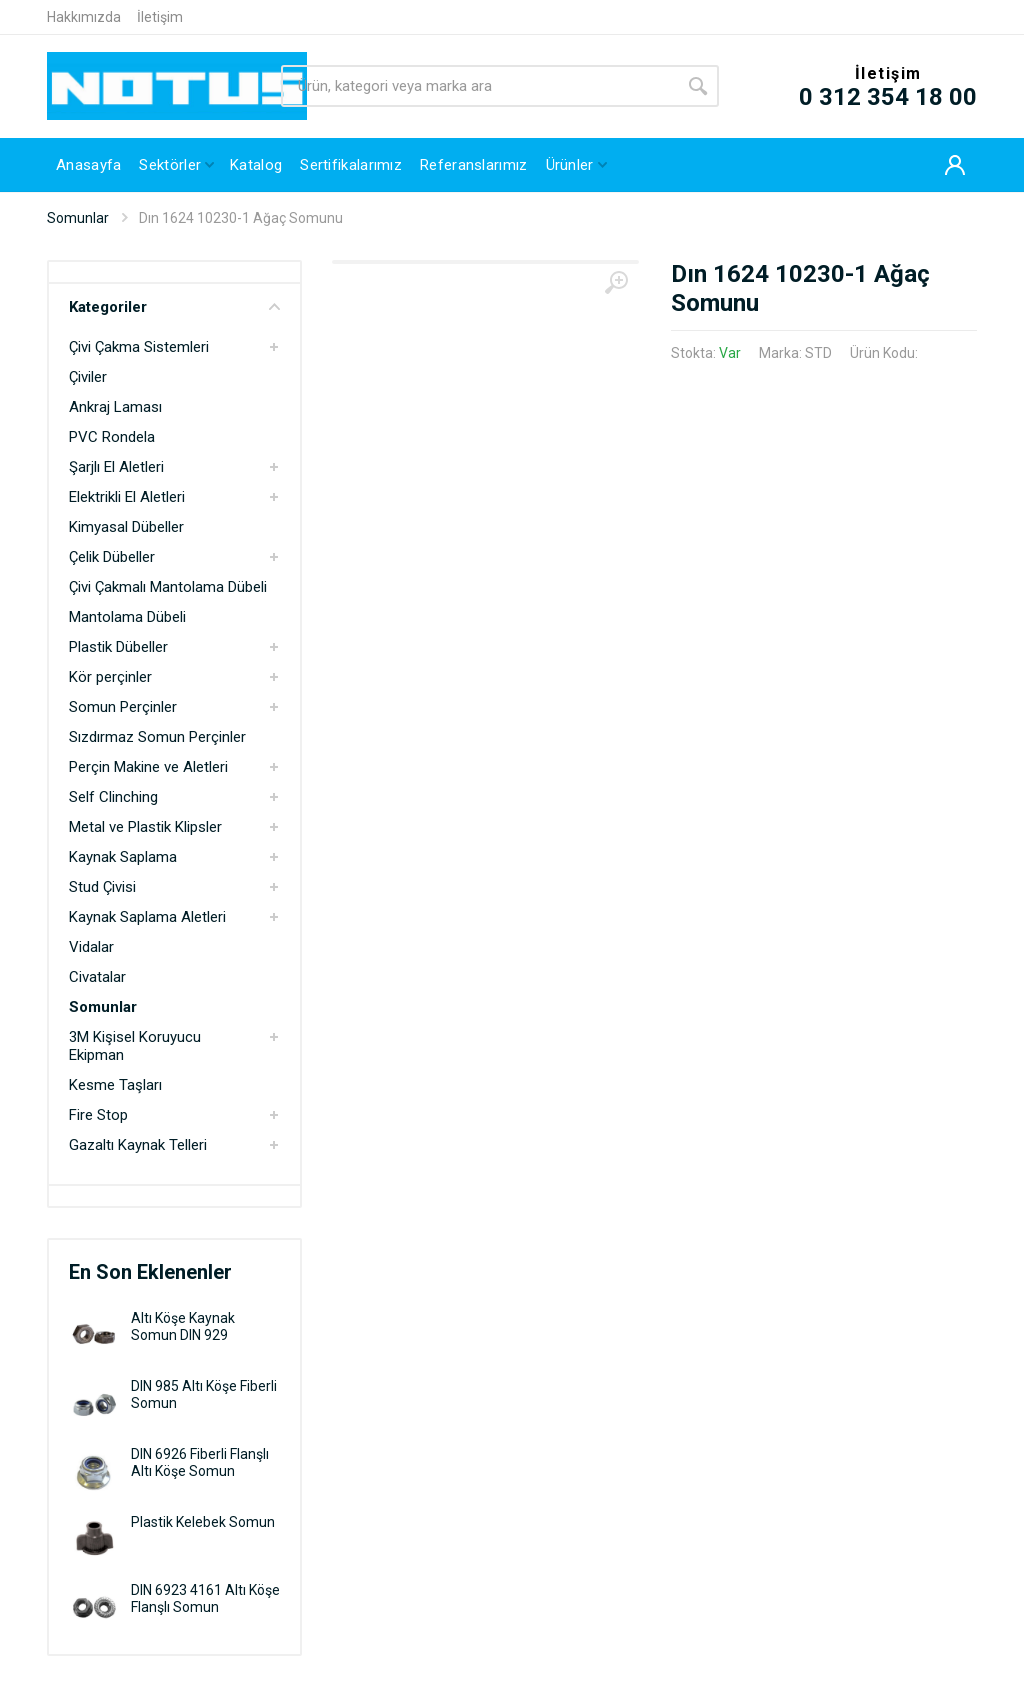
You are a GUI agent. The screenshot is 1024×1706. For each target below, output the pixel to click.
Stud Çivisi (102, 887)
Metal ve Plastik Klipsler (145, 827)
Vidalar (91, 947)
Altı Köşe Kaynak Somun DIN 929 (183, 1326)
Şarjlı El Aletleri (116, 467)
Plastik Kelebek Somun (203, 1522)
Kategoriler (174, 307)
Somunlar (78, 218)
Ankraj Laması (115, 407)
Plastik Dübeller (118, 647)
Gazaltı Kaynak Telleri (138, 1145)
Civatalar (97, 977)
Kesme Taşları (115, 1085)
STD (818, 353)
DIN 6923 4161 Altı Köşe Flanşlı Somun (205, 1598)
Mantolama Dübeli (127, 617)
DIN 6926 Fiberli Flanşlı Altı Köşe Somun (200, 1462)
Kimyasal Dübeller (126, 527)
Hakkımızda (84, 17)
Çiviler (88, 377)
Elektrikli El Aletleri (127, 497)
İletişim (160, 17)
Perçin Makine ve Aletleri (148, 767)
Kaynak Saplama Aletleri (147, 917)
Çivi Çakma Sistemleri (139, 347)
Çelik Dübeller (112, 557)
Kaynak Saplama (123, 857)
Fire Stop (98, 1115)
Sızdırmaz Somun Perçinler (157, 737)
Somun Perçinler (123, 707)
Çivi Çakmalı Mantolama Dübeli (168, 587)
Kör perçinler (110, 677)
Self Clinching (113, 797)
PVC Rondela (112, 437)
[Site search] (479, 86)
